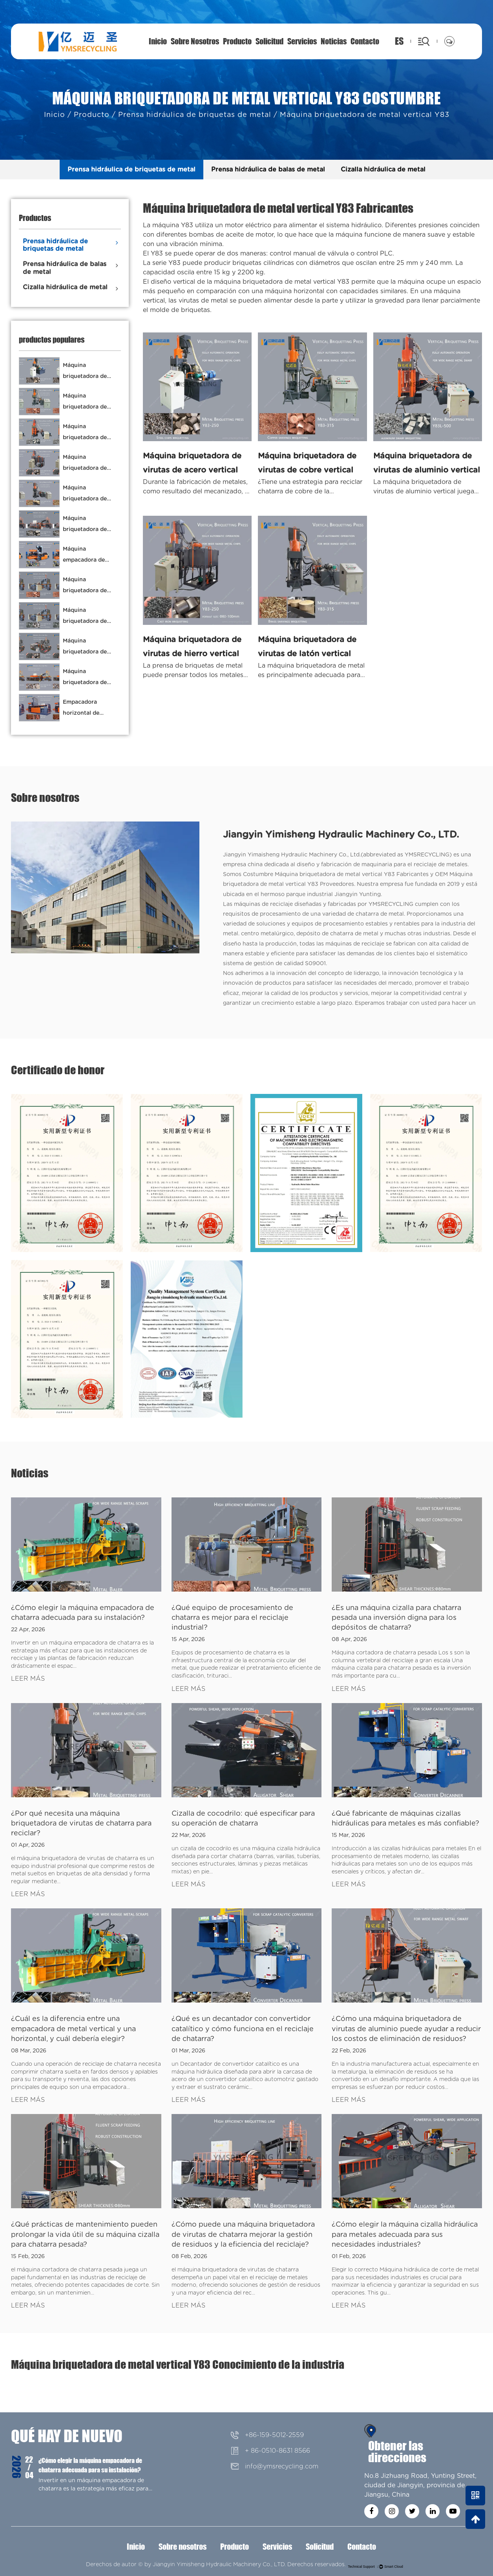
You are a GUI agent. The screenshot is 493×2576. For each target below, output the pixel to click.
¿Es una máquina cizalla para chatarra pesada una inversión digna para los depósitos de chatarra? (396, 1618)
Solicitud (269, 41)
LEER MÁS (28, 1679)
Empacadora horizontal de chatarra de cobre (87, 713)
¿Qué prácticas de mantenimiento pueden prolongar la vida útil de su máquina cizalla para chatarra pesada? (85, 2234)
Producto (237, 41)
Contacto (365, 41)
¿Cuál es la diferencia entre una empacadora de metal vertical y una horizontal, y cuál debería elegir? (73, 2029)
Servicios (302, 41)
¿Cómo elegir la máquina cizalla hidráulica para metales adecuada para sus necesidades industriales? (405, 2234)
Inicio (158, 41)
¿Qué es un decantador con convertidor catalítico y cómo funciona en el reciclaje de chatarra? (243, 2029)
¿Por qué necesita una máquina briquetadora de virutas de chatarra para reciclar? (81, 1823)
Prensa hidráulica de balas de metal (268, 169)
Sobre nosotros (195, 41)
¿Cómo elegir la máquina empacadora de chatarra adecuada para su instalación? (90, 2465)
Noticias (334, 41)
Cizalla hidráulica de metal (383, 169)
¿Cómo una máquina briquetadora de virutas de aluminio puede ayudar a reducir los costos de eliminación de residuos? (406, 2029)
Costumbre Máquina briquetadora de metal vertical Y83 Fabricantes (336, 874)
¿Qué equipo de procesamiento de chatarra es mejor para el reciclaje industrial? (232, 1618)
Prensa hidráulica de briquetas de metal (194, 115)
